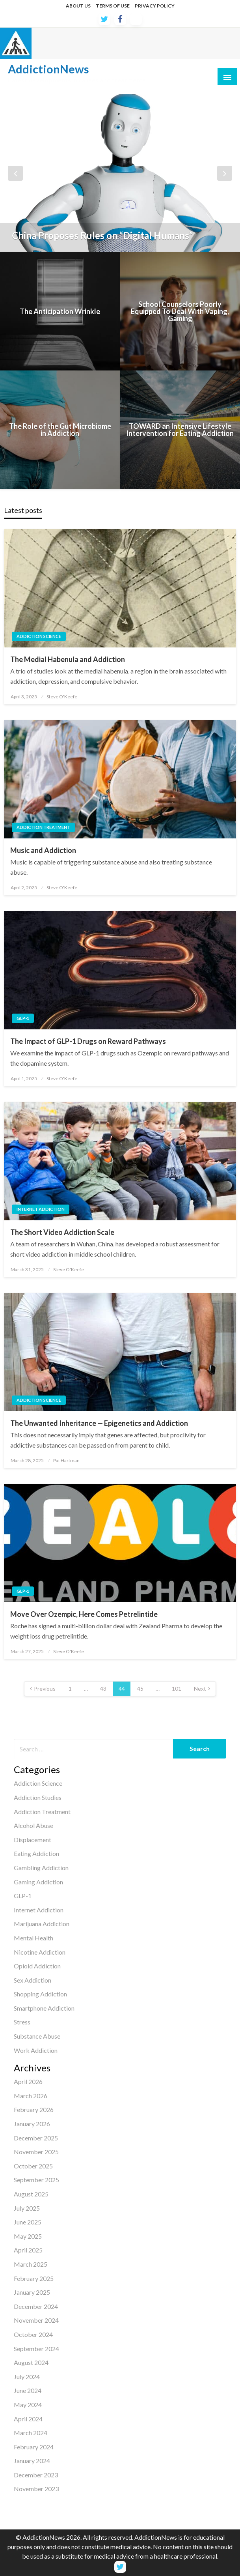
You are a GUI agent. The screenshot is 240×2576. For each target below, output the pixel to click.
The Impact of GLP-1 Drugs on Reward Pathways (88, 1041)
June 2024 (27, 2390)
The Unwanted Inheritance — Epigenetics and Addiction (99, 1423)
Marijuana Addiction (41, 1923)
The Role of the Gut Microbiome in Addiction (60, 430)
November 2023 (36, 2488)
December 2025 (36, 2138)
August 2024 (31, 2362)
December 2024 (36, 2306)
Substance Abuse (37, 2036)
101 (176, 1688)
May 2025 (28, 2236)
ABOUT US (78, 6)
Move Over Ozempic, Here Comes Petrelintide (84, 1614)
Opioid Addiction (37, 1966)
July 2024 (27, 2376)
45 (140, 1688)
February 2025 (34, 2278)
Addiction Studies (37, 1797)
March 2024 (30, 2432)
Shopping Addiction (40, 1994)
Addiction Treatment (43, 827)
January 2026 (32, 2123)
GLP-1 (23, 1018)
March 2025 (30, 2264)
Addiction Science (39, 636)
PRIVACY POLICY (155, 6)
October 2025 (33, 2166)
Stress (22, 2022)
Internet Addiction (41, 1209)
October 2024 (33, 2334)
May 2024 (28, 2404)
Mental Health (33, 1938)
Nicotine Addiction (39, 1952)
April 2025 (28, 2250)
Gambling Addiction (41, 1867)
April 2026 (28, 2081)
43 (103, 1688)
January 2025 (32, 2292)
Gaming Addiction (38, 1882)
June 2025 (27, 2222)
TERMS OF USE (113, 6)
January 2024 (32, 2460)
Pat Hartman (66, 1460)
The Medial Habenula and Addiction (67, 659)
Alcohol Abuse (33, 1825)
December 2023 (36, 2475)
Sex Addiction (32, 1980)
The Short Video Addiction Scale (62, 1232)
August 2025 (31, 2194)
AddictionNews (48, 69)
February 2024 (34, 2447)
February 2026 (34, 2109)
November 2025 (36, 2151)
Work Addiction (36, 2050)
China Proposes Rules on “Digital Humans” (102, 235)
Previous (45, 1688)
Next (200, 1688)
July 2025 (27, 2208)
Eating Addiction (36, 1853)
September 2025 (36, 2179)
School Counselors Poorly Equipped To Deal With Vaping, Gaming (180, 311)
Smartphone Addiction (44, 2008)
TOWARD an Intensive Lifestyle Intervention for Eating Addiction (180, 430)
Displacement (32, 1839)
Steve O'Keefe (62, 697)
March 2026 (30, 2095)
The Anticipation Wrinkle (60, 311)
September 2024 (36, 2348)
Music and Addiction (43, 850)
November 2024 (36, 2320)
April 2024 (28, 2419)
